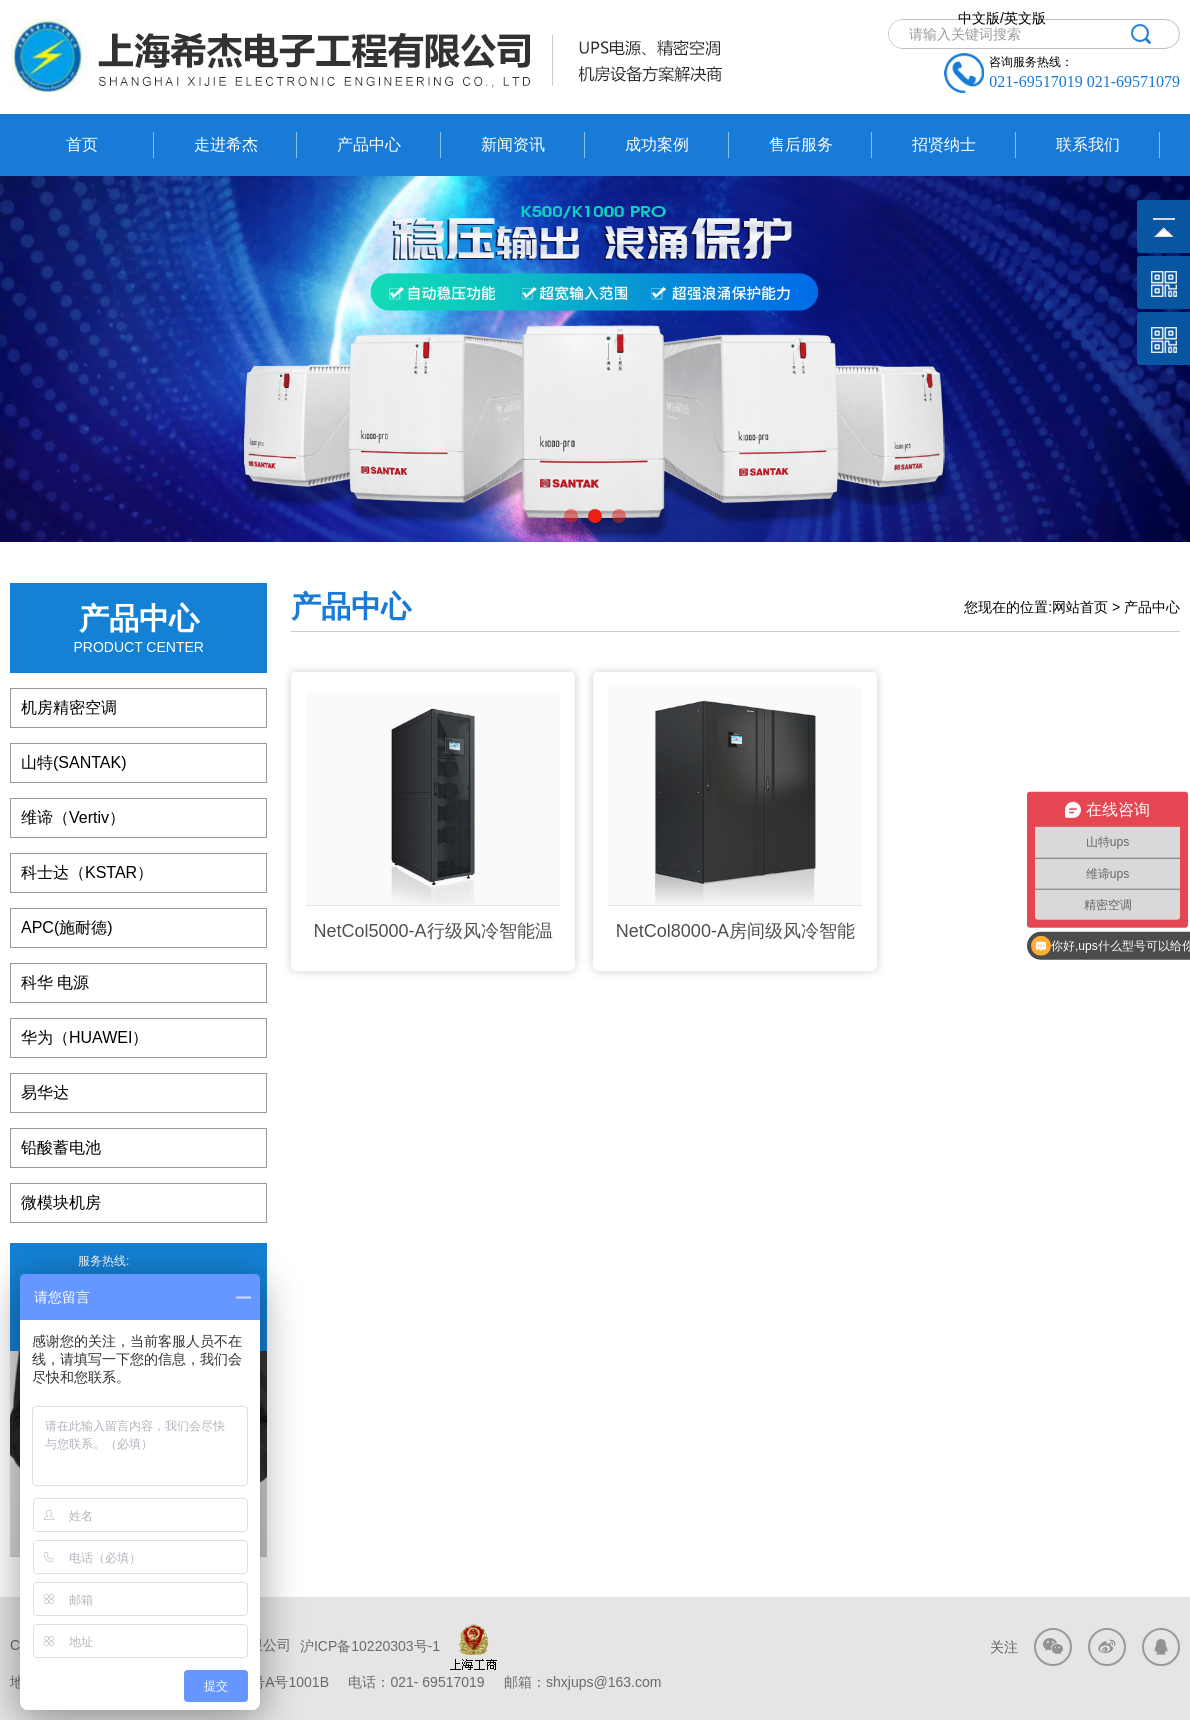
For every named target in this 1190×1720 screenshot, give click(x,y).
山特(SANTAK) (73, 762)
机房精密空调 (69, 707)
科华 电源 (55, 982)
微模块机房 (61, 1202)
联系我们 (1088, 144)
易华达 (45, 1092)
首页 (82, 144)
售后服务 (801, 144)
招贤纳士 (944, 144)
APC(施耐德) (67, 927)
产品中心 (369, 144)
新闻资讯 (513, 144)
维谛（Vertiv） (73, 817)
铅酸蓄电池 (61, 1147)
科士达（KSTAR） (87, 872)
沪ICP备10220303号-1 (368, 1646)
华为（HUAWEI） (84, 1037)
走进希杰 (226, 144)
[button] (571, 516)
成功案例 (657, 144)
